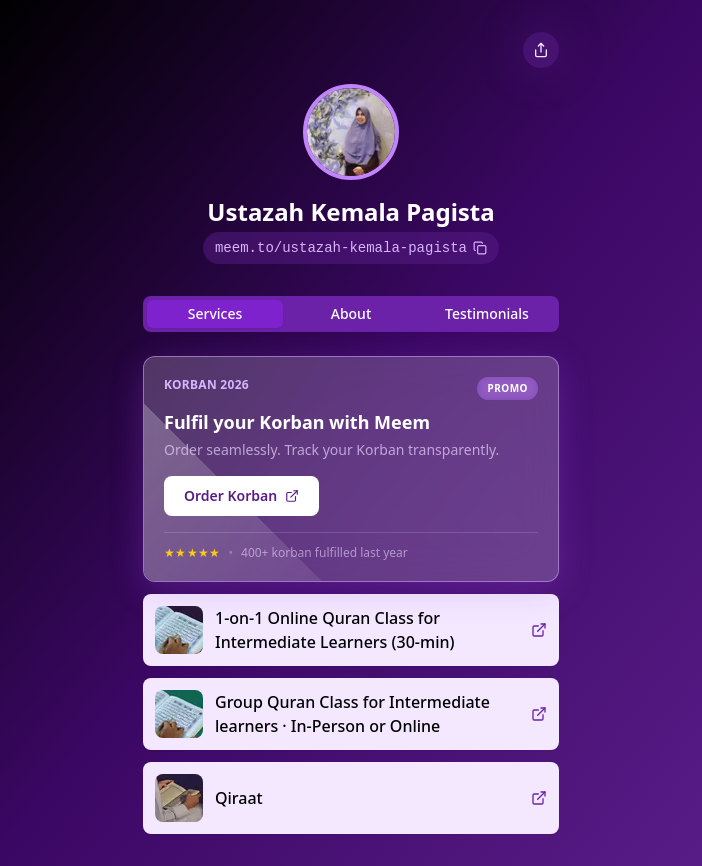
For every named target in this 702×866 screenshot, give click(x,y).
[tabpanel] (351, 587)
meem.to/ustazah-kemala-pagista (351, 248)
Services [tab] (215, 313)
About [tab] (351, 313)
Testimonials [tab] (487, 313)
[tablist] (351, 314)
